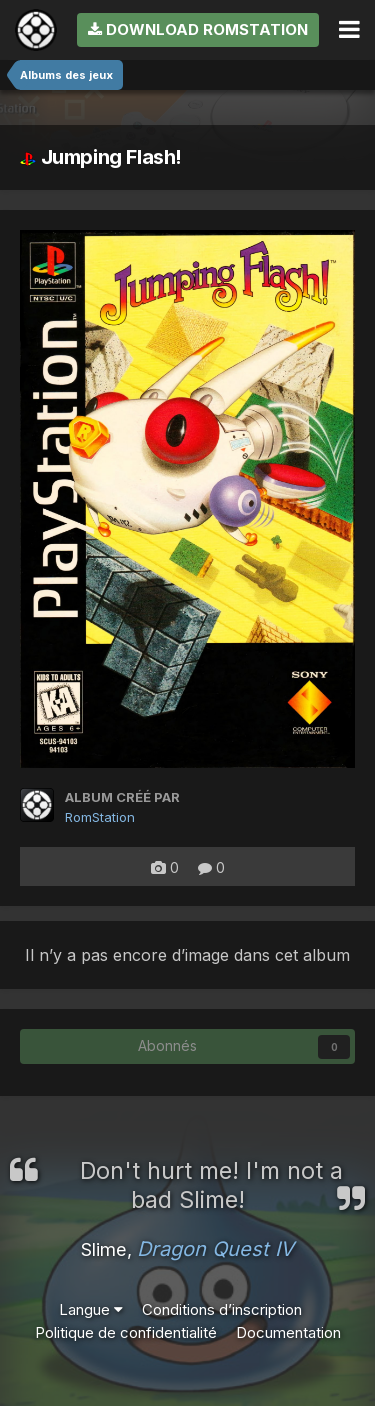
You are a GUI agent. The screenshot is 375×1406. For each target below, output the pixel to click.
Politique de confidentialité (126, 1332)
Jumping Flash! (101, 157)
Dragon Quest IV (215, 1249)
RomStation (100, 817)
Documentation (288, 1332)
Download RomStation (198, 29)
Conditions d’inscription (222, 1309)
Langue (91, 1309)
